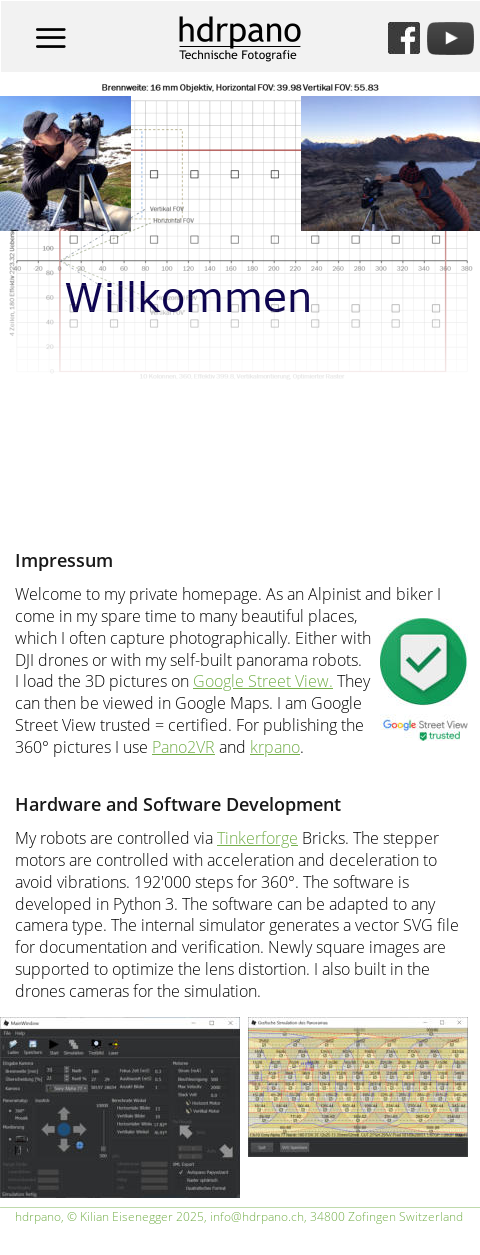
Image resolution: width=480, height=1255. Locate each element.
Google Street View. (263, 681)
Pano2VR (183, 747)
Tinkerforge (257, 838)
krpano (275, 747)
